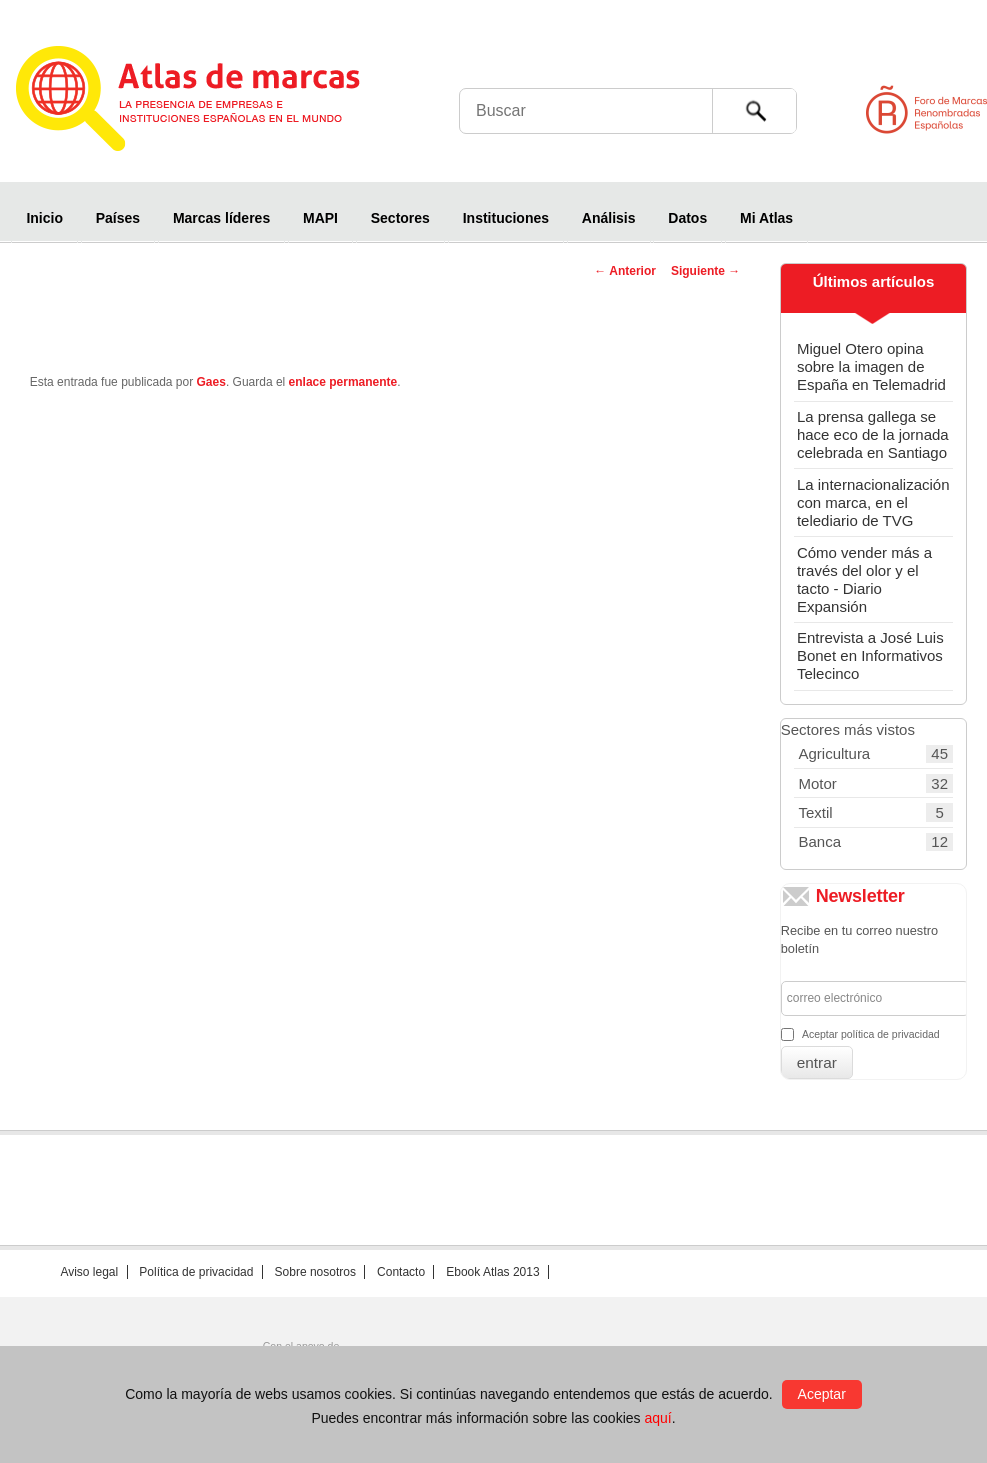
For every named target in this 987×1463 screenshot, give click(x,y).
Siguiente (705, 271)
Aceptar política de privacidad (871, 1034)
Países (118, 218)
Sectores (400, 218)
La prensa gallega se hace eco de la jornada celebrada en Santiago (873, 434)
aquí (657, 1418)
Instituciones (506, 218)
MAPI (320, 218)
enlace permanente (343, 382)
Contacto (401, 1272)
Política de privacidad (196, 1272)
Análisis (609, 218)
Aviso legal (89, 1272)
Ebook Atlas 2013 (492, 1272)
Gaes (211, 382)
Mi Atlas (766, 218)
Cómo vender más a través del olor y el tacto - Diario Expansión (864, 579)
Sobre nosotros (315, 1272)
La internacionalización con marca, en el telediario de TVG (873, 502)
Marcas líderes (221, 218)
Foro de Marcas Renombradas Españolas (902, 109)
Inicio (44, 218)
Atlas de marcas (212, 102)
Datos (687, 218)
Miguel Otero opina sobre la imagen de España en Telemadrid (871, 366)
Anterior (625, 271)
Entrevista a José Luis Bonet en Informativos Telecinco (870, 655)
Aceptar (822, 1394)
